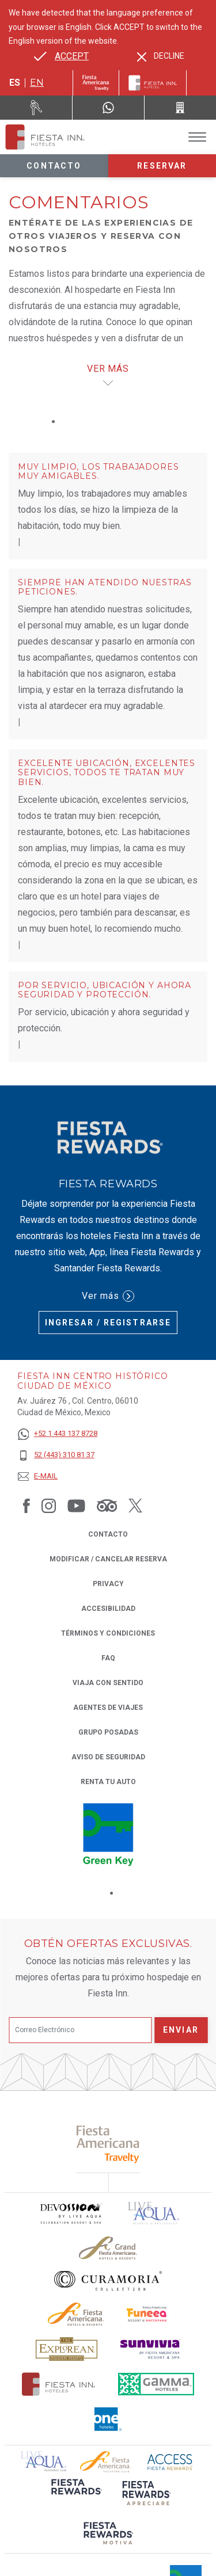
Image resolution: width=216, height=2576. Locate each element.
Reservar (162, 165)
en (37, 82)
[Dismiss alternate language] (161, 56)
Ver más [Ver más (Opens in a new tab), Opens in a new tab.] (108, 1296)
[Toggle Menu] (197, 137)
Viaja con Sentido (108, 1683)
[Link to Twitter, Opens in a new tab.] (135, 1505)
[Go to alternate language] (61, 56)
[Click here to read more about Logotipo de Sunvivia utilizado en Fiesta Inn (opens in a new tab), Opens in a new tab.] (150, 2349)
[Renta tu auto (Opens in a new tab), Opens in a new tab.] (36, 108)
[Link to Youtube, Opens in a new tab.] (76, 1505)
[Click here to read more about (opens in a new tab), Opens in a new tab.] (108, 2144)
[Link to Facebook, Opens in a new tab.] (26, 1505)
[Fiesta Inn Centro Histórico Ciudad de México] (45, 137)
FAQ (108, 1658)
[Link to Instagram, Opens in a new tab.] (48, 1505)
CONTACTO (108, 1534)
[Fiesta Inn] (152, 83)
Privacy (108, 1583)
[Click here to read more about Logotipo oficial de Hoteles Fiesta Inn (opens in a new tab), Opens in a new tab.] (58, 2384)
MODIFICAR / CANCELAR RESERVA (108, 1559)
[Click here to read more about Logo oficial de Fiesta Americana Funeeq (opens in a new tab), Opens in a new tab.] (148, 2314)
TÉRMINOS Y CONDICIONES (108, 1633)
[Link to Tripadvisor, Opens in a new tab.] (107, 1505)
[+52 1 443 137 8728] (57, 1434)
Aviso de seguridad (108, 1757)
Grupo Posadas (108, 1732)
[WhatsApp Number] (108, 108)
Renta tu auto (108, 1781)
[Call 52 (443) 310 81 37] (180, 108)
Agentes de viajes (108, 1708)
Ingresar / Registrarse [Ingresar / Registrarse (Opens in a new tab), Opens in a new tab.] (108, 1322)
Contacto (53, 165)
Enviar (181, 2029)
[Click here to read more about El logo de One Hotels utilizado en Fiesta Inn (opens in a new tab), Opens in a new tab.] (108, 2419)
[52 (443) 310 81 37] (57, 1455)
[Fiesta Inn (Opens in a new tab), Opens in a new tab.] (96, 83)
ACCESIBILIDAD (108, 1609)
